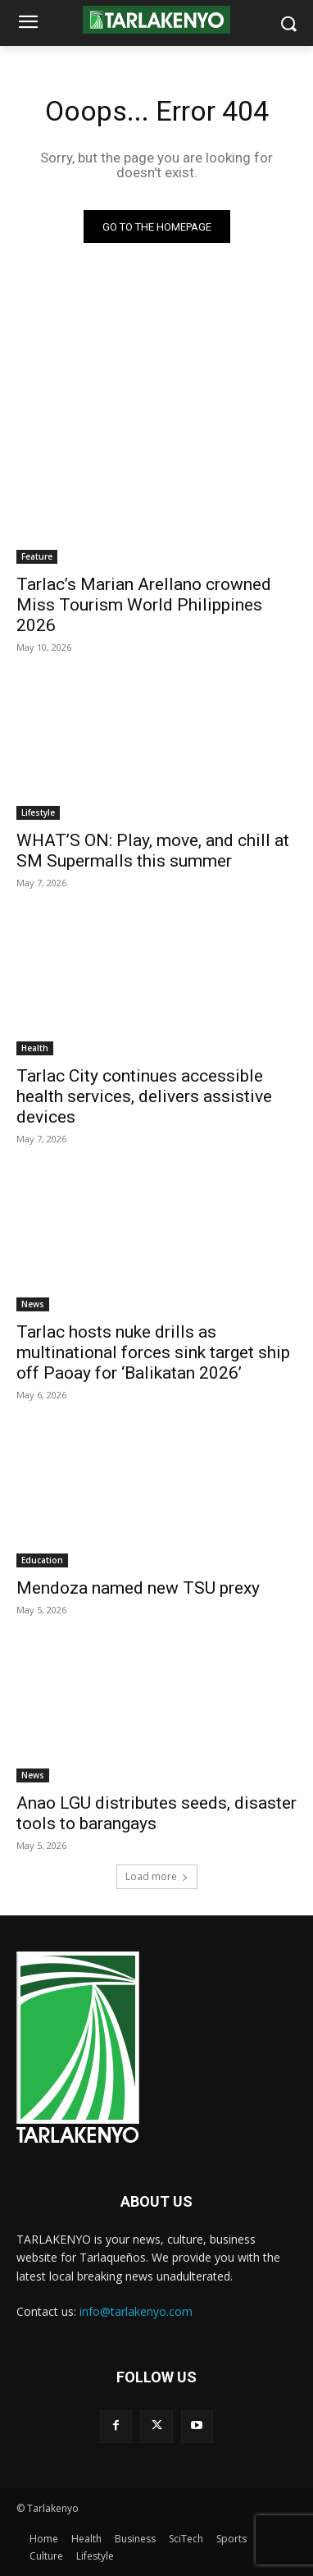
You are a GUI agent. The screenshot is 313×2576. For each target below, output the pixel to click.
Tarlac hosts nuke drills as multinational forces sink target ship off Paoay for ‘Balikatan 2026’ (153, 1352)
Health (34, 1048)
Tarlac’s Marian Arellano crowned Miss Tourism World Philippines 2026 (143, 604)
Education (42, 1560)
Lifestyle (38, 812)
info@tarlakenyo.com (136, 2311)
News (32, 1304)
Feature (36, 556)
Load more (156, 1876)
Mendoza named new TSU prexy (138, 1588)
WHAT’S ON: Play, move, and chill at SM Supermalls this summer (152, 850)
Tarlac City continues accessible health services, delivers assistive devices (144, 1096)
